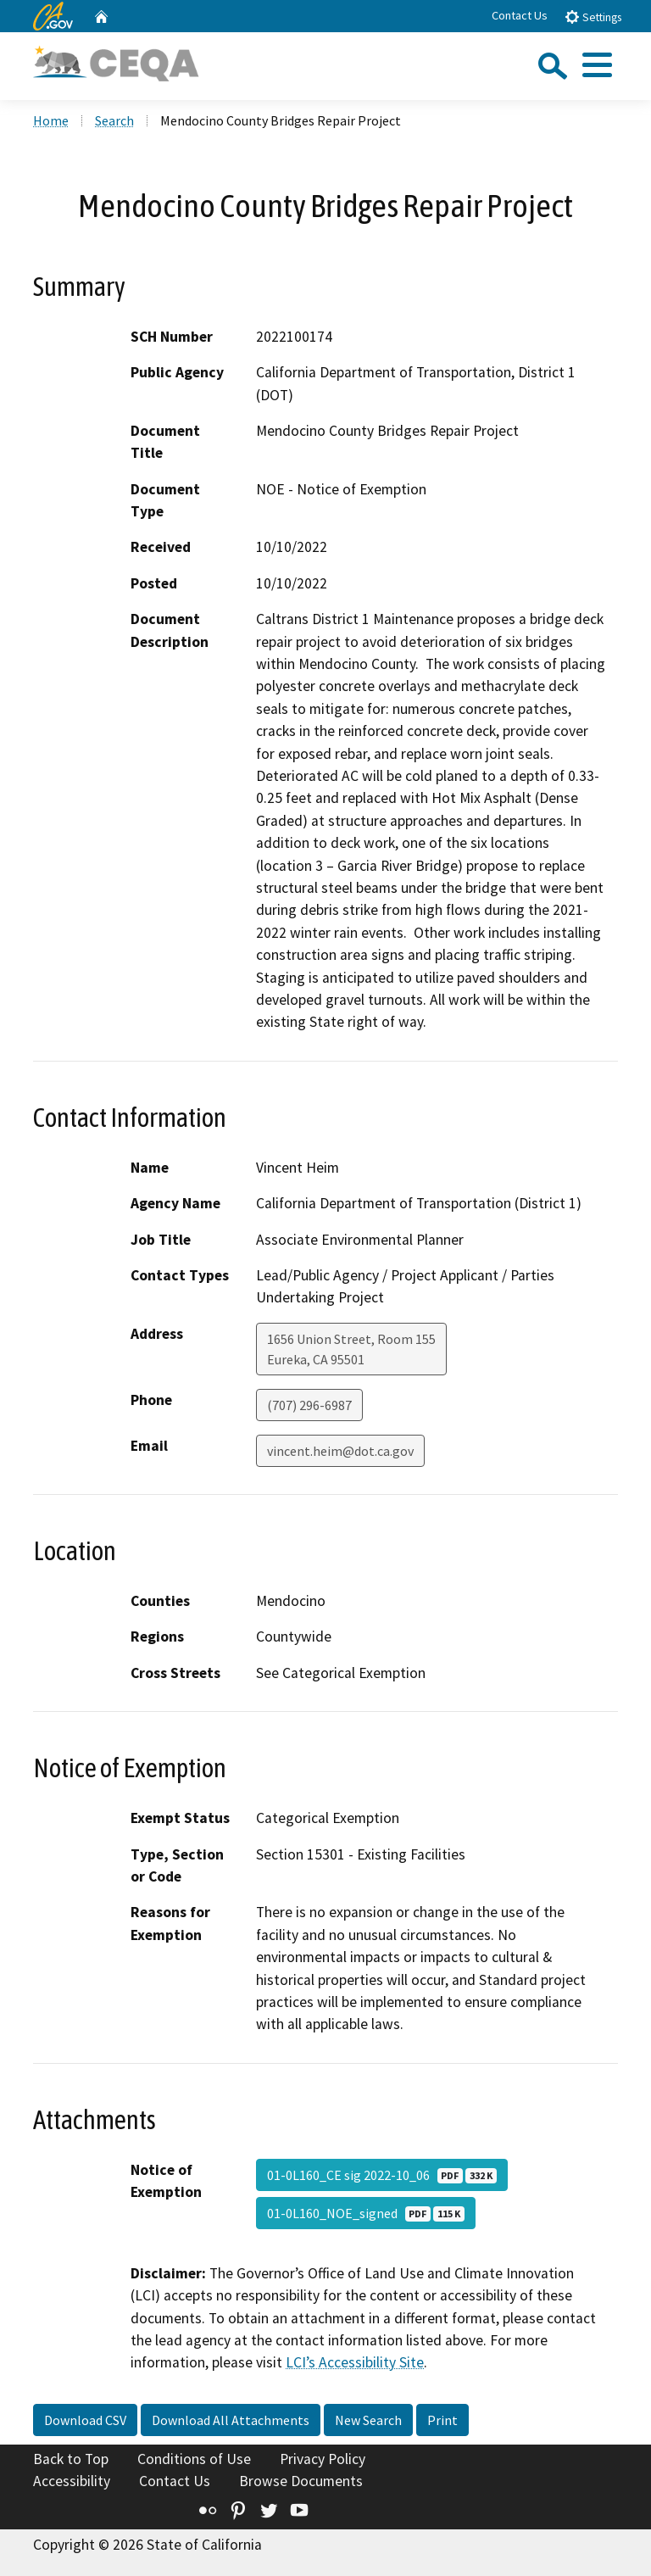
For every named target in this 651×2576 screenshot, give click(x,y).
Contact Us (520, 15)
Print (442, 2420)
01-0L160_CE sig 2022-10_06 (382, 2174)
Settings (593, 16)
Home (51, 120)
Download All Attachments (230, 2420)
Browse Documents (301, 2481)
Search (114, 120)
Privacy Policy (322, 2459)
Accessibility (71, 2481)
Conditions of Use (194, 2459)
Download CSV (85, 2420)
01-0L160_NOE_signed (366, 2213)
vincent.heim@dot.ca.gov (340, 1450)
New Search (368, 2420)
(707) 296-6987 (309, 1405)
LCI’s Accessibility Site (355, 2362)
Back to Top (70, 2459)
